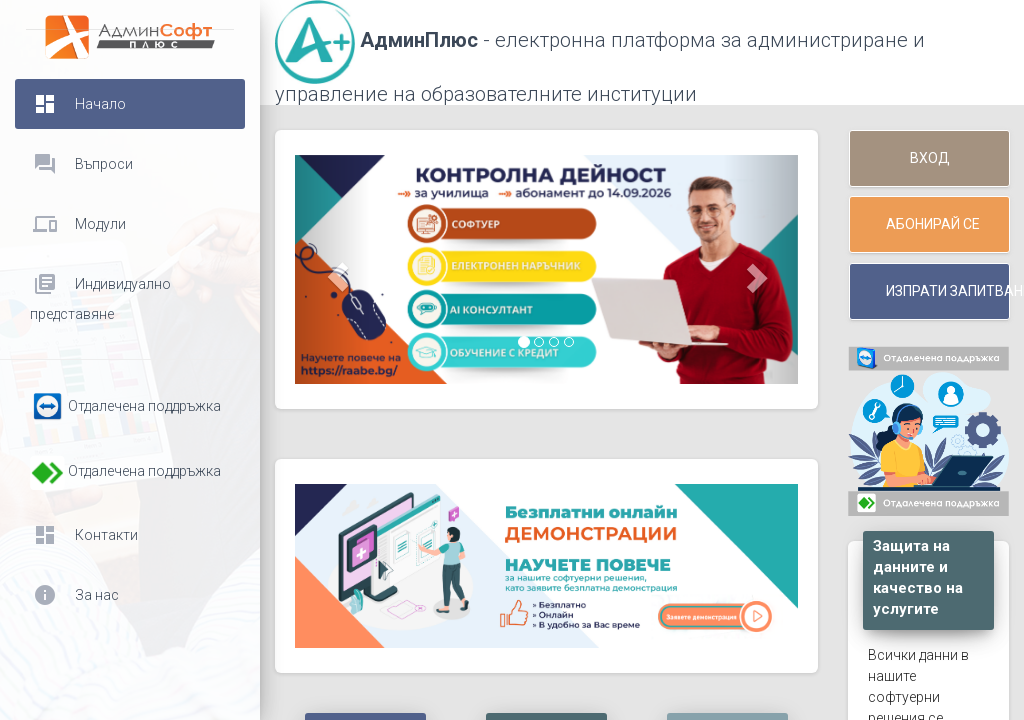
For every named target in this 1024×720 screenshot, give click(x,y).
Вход (930, 158)
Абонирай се (933, 224)
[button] (332, 269)
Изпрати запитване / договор (948, 291)
